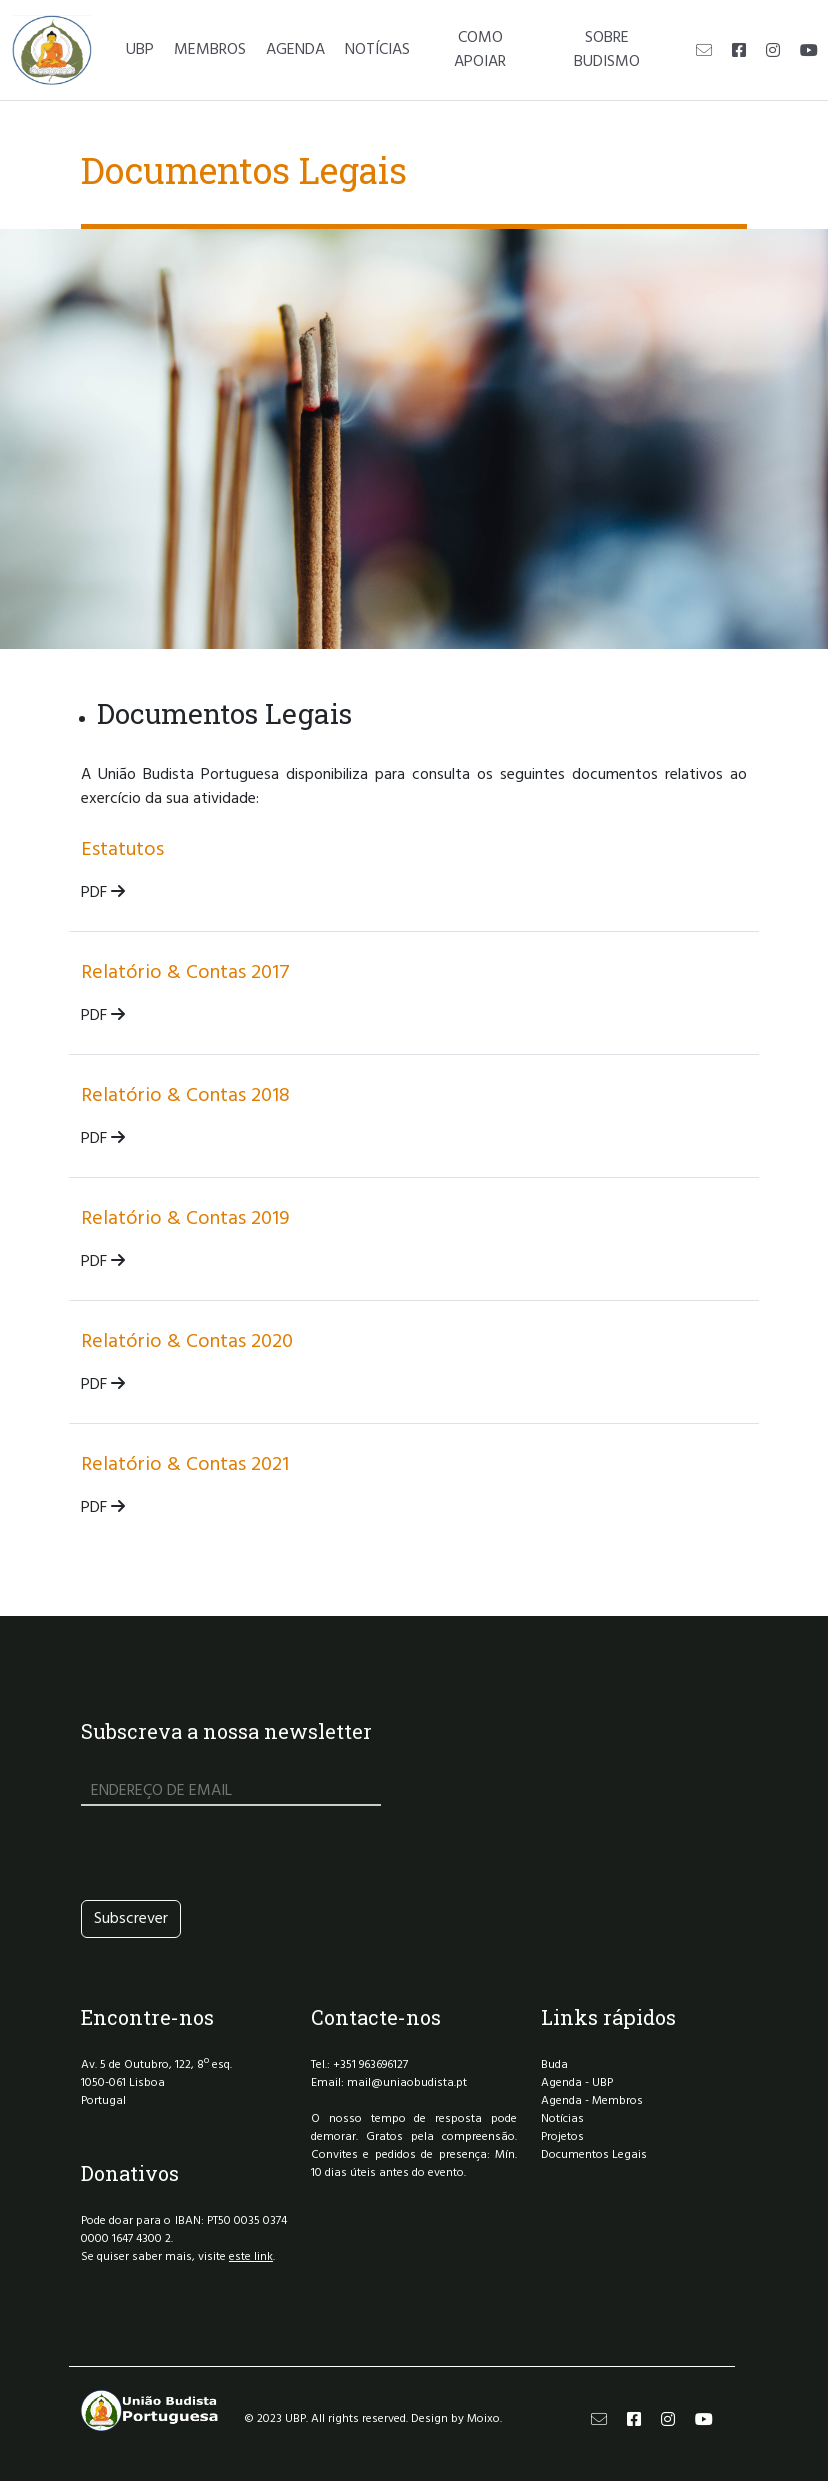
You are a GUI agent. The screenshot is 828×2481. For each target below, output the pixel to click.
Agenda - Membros (592, 2101)
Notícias (562, 2119)
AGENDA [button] (295, 50)
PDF (103, 893)
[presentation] (233, 1853)
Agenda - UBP (577, 2083)
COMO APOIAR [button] (480, 50)
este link (251, 2257)
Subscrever (131, 1919)
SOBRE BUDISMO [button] (607, 50)
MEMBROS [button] (210, 50)
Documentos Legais (594, 2155)
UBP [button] (140, 50)
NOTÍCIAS (377, 50)
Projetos (562, 2137)
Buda (554, 2065)
